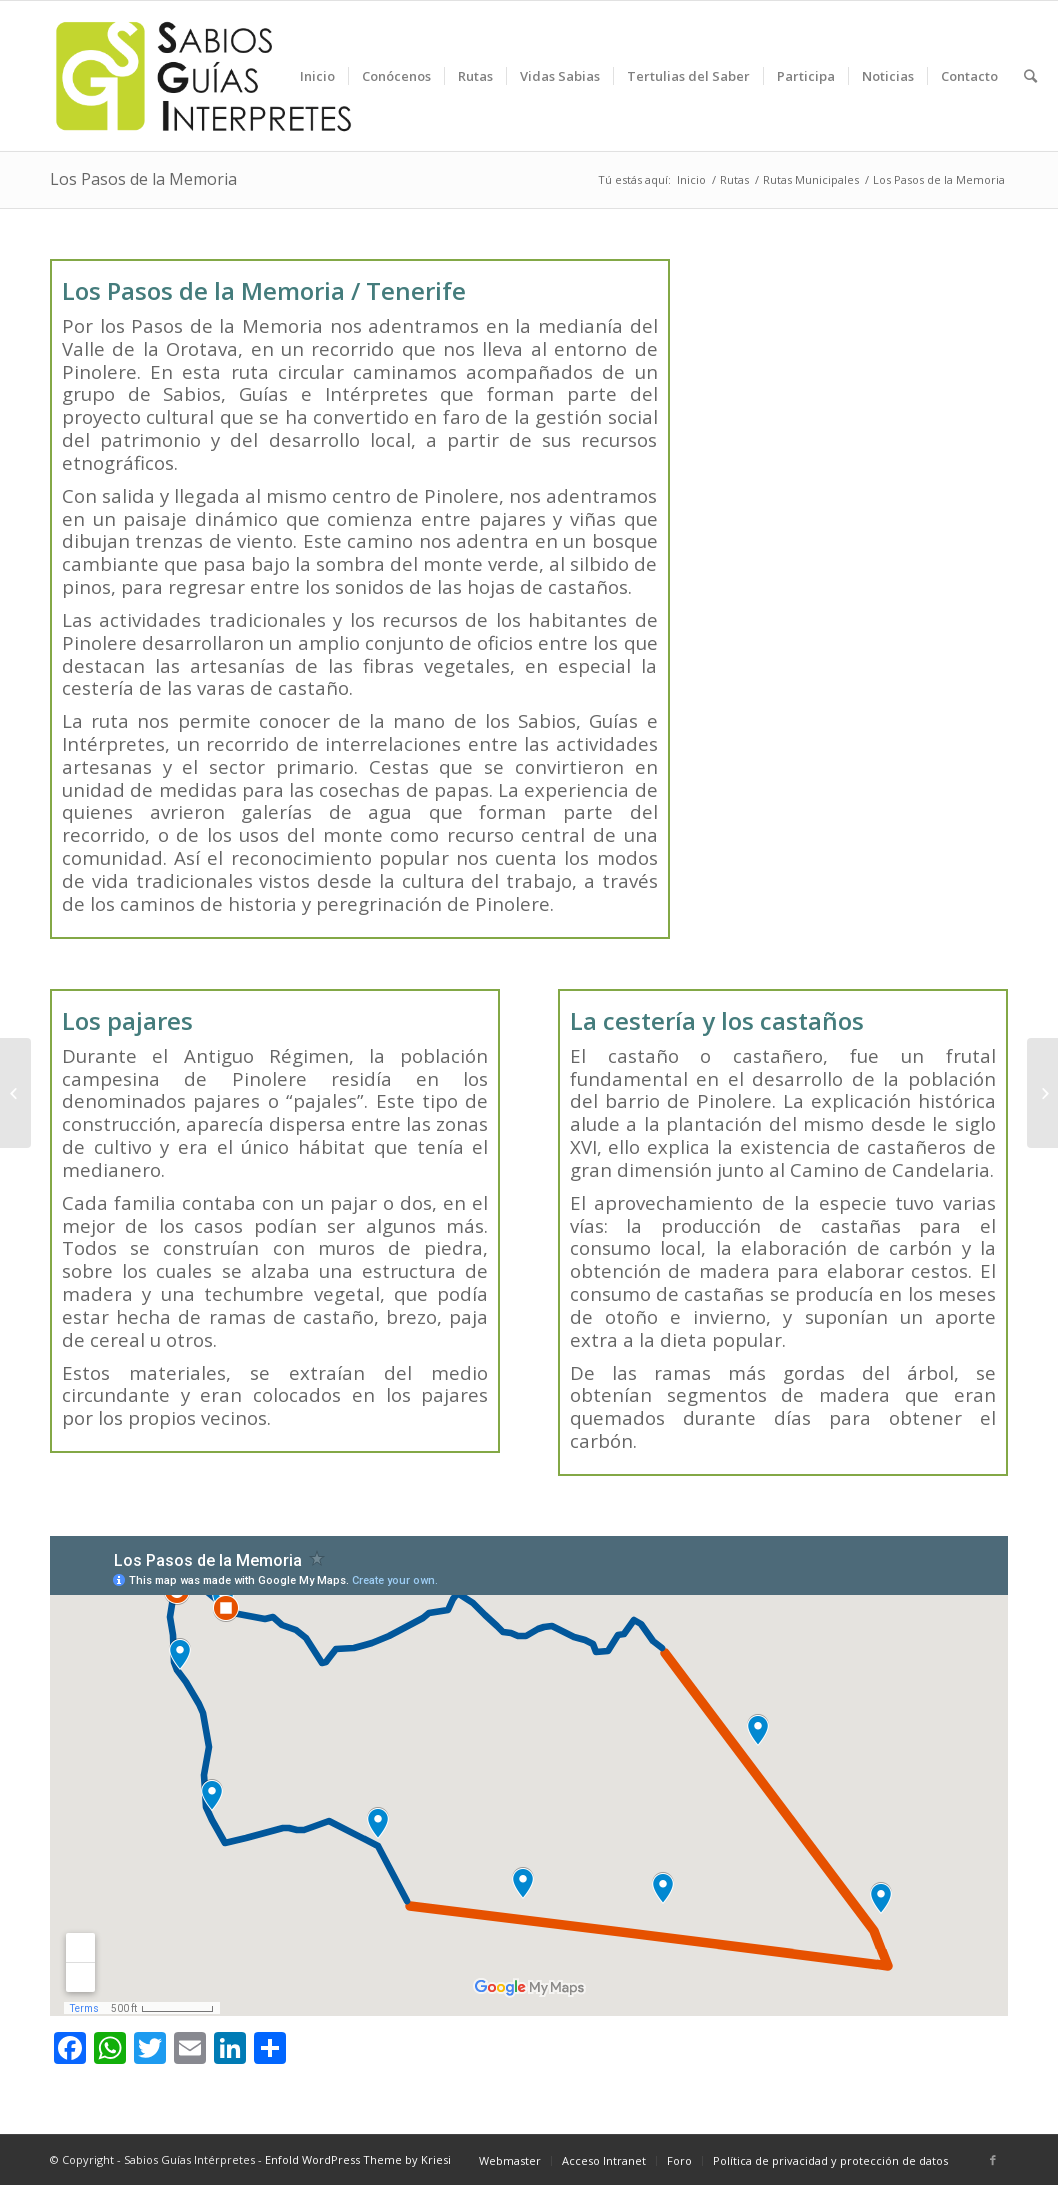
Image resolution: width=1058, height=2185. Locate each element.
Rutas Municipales (811, 179)
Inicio (691, 179)
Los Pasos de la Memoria (143, 179)
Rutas (734, 179)
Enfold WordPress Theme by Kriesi (358, 2159)
